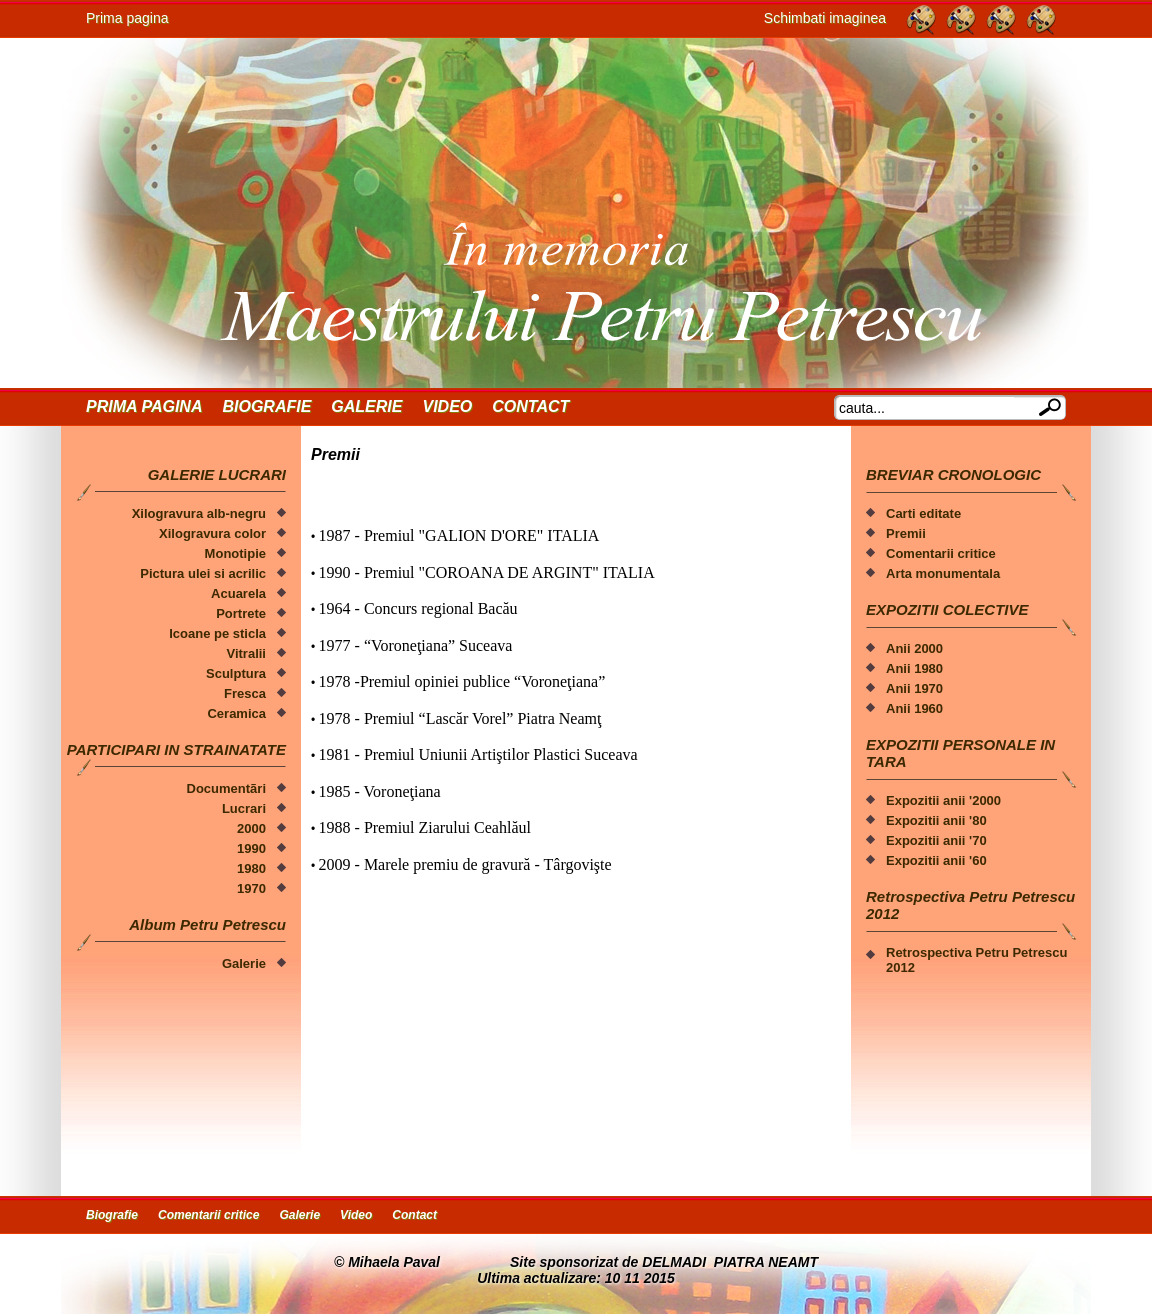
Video (447, 406)
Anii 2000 (914, 648)
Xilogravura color (212, 533)
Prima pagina (127, 18)
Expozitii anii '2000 (943, 800)
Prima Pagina (144, 406)
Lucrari (244, 808)
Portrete (241, 613)
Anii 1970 (914, 688)
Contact (530, 406)
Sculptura (236, 673)
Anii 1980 (914, 668)
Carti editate (923, 513)
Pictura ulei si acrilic (203, 573)
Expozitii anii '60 (936, 860)
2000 (251, 828)
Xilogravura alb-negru (199, 513)
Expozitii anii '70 (936, 840)
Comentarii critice (941, 553)
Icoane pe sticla (217, 633)
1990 (251, 848)
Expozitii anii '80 (936, 820)
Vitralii (246, 653)
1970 (251, 888)
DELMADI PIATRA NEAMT (730, 1262)
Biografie (266, 406)
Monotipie (235, 553)
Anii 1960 (914, 708)
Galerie (366, 406)
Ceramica (236, 713)
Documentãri (226, 788)
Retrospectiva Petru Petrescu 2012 (976, 960)
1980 (251, 868)
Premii (906, 533)
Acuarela (238, 593)
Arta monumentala (943, 573)
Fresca (245, 693)
